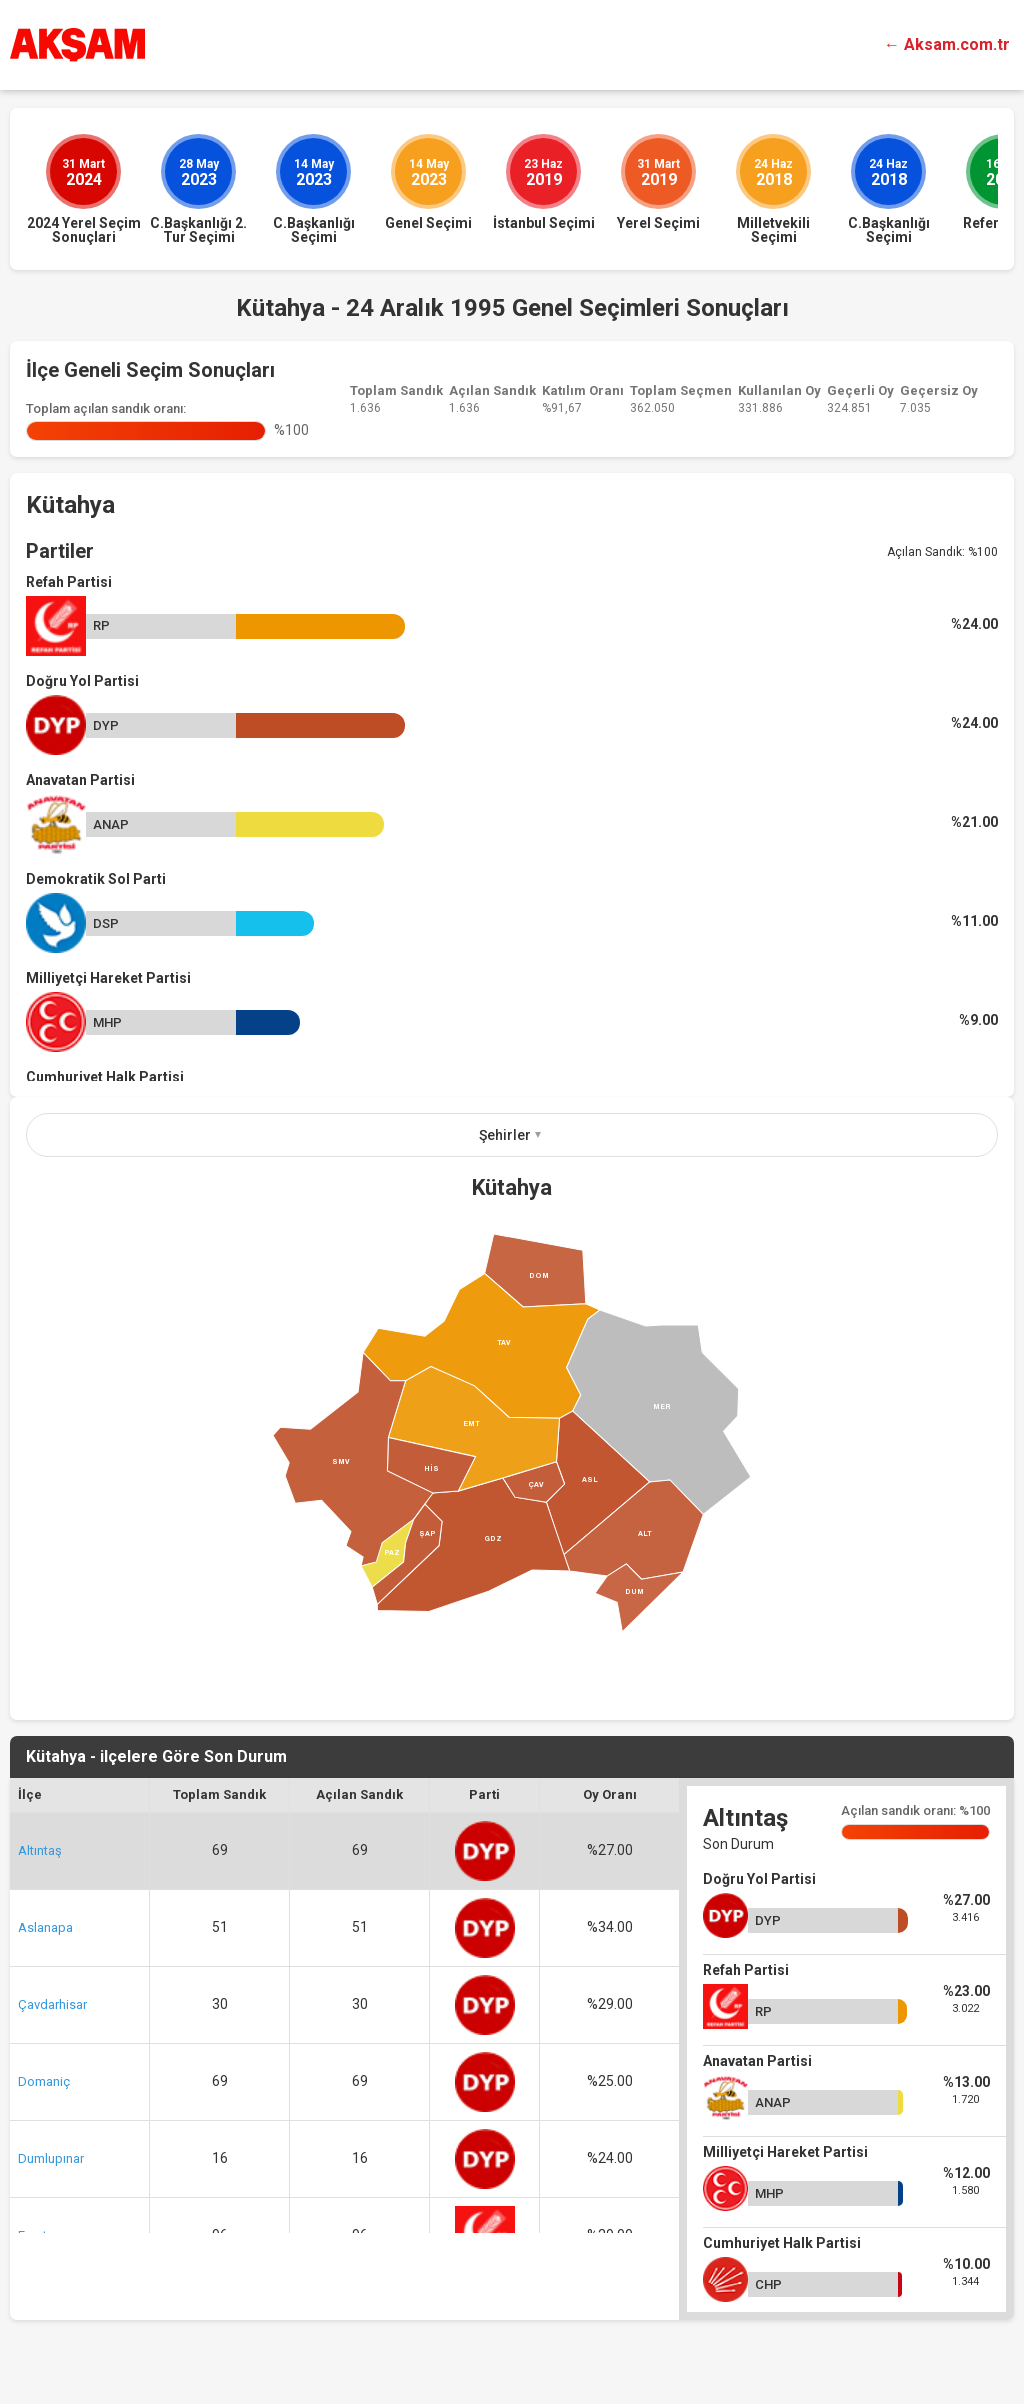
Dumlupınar (51, 2158)
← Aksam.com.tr (947, 44)
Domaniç (44, 2081)
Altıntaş (40, 1850)
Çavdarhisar (52, 2004)
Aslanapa (45, 1927)
